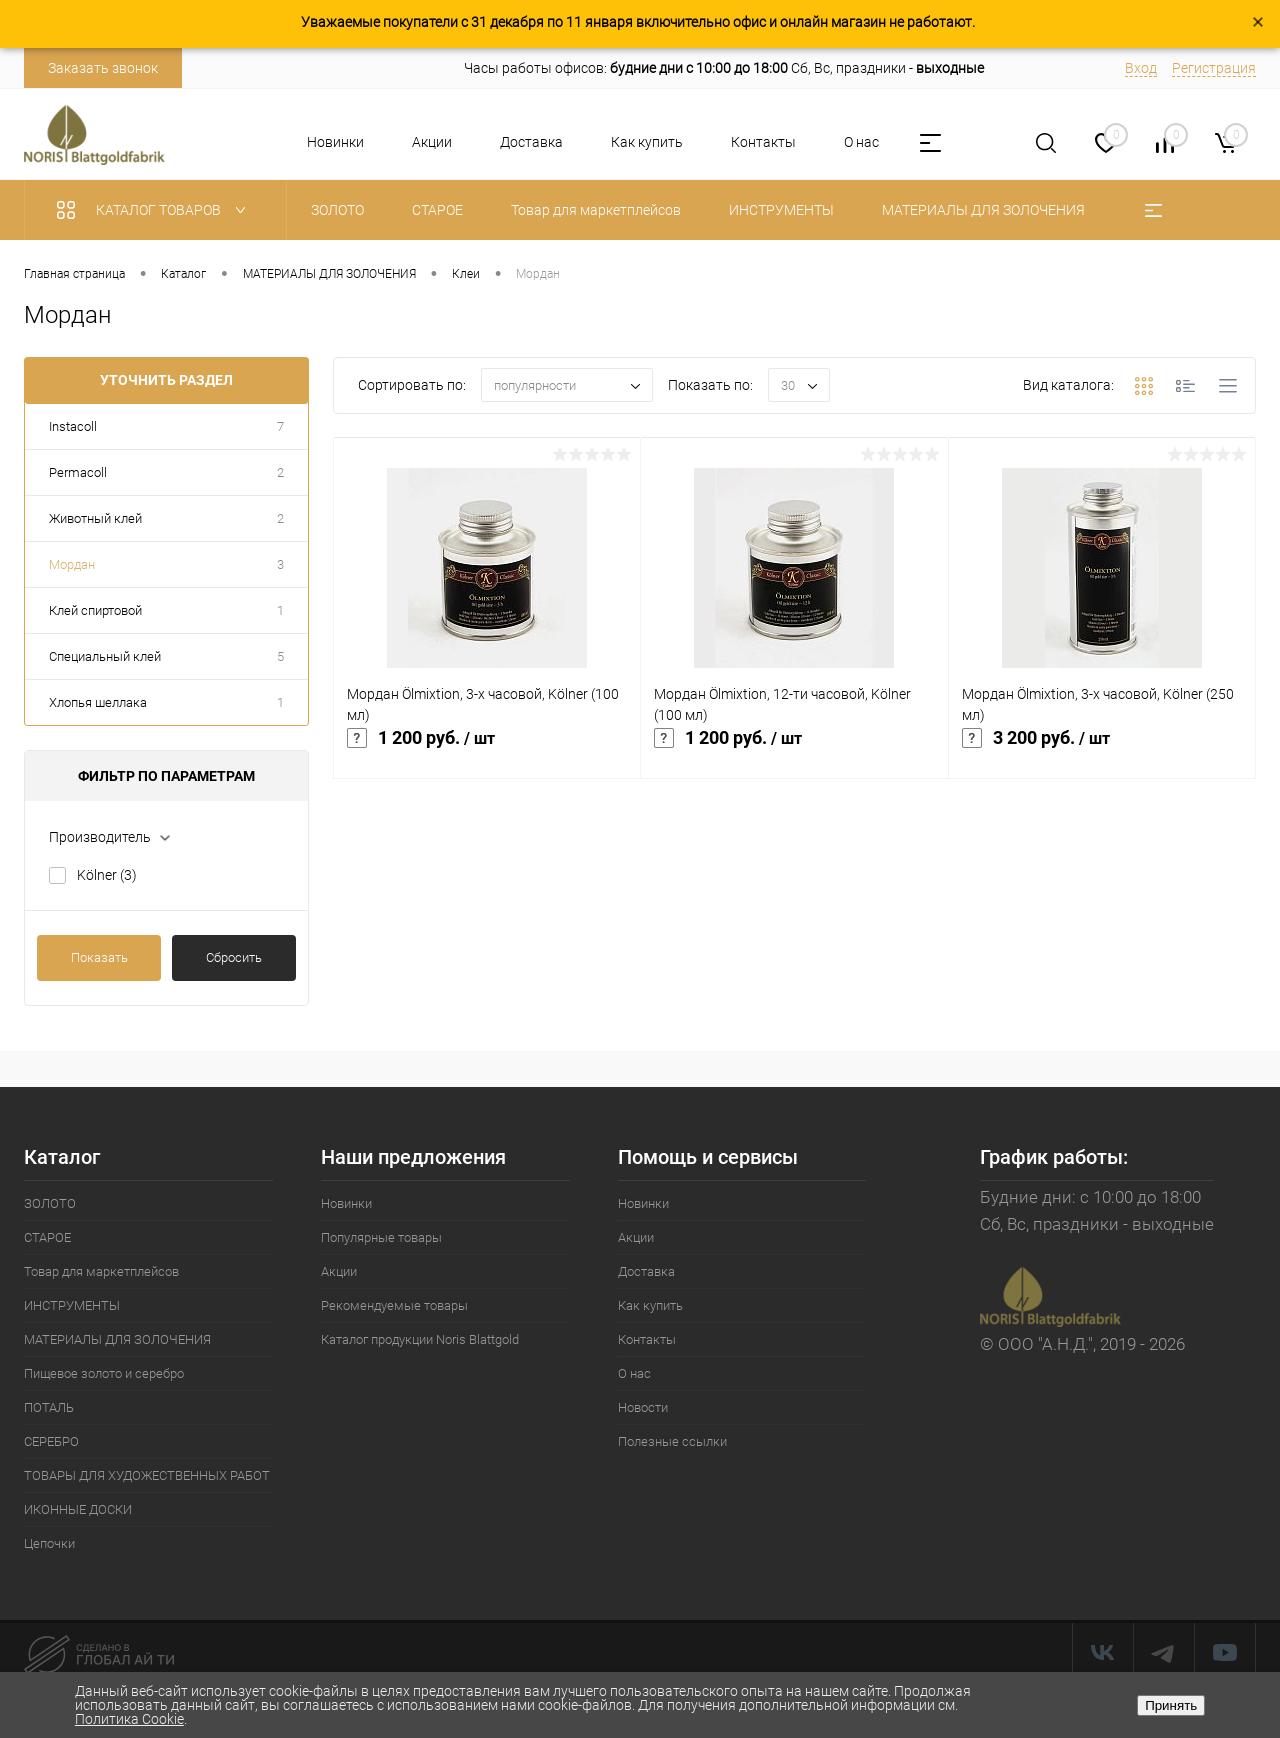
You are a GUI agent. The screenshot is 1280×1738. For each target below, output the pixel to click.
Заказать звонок (103, 68)
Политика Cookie (129, 1719)
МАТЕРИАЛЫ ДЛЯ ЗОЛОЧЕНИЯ (117, 1339)
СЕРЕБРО (51, 1441)
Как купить (647, 142)
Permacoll (78, 472)
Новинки (335, 142)
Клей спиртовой (95, 610)
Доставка (531, 142)
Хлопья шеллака (98, 702)
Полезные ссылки (672, 1441)
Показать (99, 957)
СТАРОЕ (47, 1237)
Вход (1141, 68)
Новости (643, 1407)
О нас (861, 142)
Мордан (72, 564)
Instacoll (73, 426)
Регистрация (1214, 68)
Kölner (107, 875)
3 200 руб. (1102, 749)
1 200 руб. (487, 749)
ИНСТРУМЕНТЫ (72, 1305)
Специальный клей (105, 656)
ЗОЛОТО (50, 1203)
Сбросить (234, 957)
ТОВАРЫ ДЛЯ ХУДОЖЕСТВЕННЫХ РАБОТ (147, 1475)
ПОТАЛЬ (49, 1407)
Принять (1171, 1705)
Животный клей (95, 518)
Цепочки (49, 1543)
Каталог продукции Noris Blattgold (420, 1339)
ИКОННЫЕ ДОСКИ (78, 1509)
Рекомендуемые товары (394, 1305)
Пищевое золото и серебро (104, 1373)
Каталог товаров (155, 210)
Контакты (763, 142)
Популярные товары (381, 1237)
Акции (432, 142)
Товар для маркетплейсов (101, 1271)
